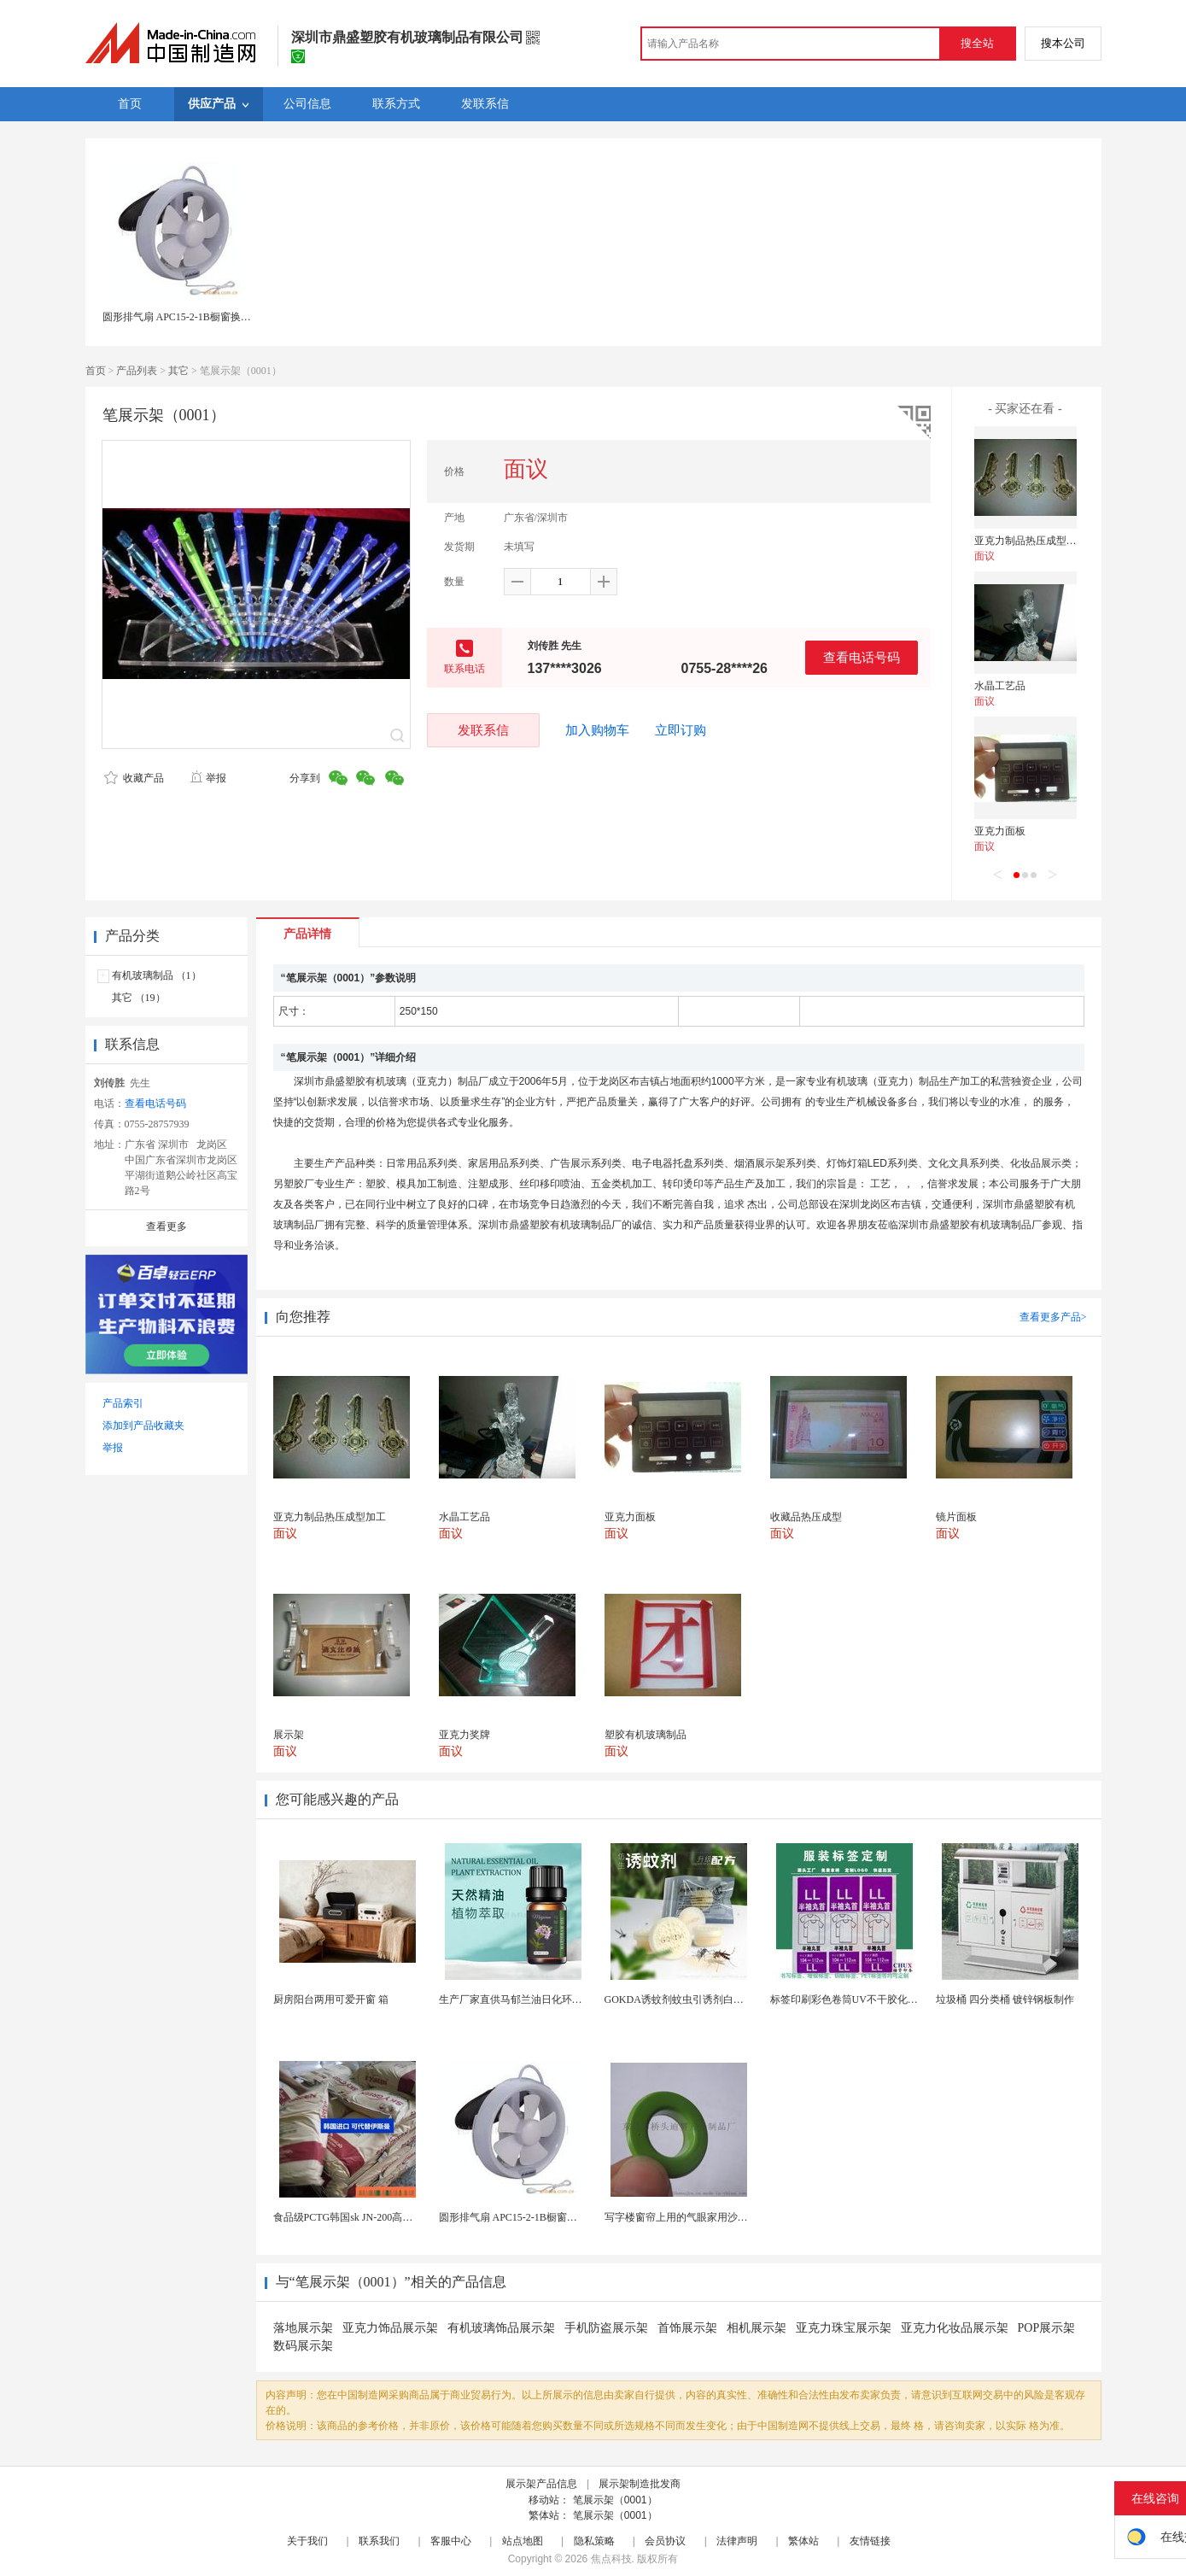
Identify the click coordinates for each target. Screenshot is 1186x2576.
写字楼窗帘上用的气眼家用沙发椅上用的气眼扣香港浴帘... (736, 2217)
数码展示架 (303, 2345)
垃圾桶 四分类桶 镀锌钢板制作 (1005, 1999)
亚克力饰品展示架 (390, 2327)
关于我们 (307, 2541)
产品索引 (122, 1403)
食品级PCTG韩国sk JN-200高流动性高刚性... (372, 2217)
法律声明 (736, 2541)
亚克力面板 (999, 831)
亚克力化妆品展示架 (954, 2327)
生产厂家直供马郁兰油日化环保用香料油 (531, 1999)
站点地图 (522, 2541)
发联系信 (483, 730)
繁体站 (803, 2541)
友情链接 (870, 2541)
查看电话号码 (861, 657)
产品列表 (136, 371)
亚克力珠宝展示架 (843, 2327)
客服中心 (450, 2541)
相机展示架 (756, 2327)
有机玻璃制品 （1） (157, 975)
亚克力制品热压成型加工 (1030, 541)
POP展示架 (1047, 2327)
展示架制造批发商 (640, 2484)
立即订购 (680, 730)
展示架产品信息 (541, 2484)
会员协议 (665, 2541)
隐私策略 (594, 2541)
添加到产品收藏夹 (143, 1425)
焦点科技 (611, 2559)
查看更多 (166, 1226)
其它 (178, 371)
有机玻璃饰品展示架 (501, 2327)
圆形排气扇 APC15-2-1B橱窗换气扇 (181, 317)
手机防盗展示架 (606, 2327)
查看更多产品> (1053, 1317)
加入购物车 (597, 730)
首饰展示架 (687, 2327)
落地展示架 (303, 2327)
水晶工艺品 (999, 686)
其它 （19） (139, 998)
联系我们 (379, 2541)
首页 (95, 371)
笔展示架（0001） (615, 2500)
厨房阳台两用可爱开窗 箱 (331, 1999)
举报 (208, 778)
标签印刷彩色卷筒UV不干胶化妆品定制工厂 (869, 1999)
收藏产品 (134, 778)
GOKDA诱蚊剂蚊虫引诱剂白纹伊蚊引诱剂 (700, 1999)
